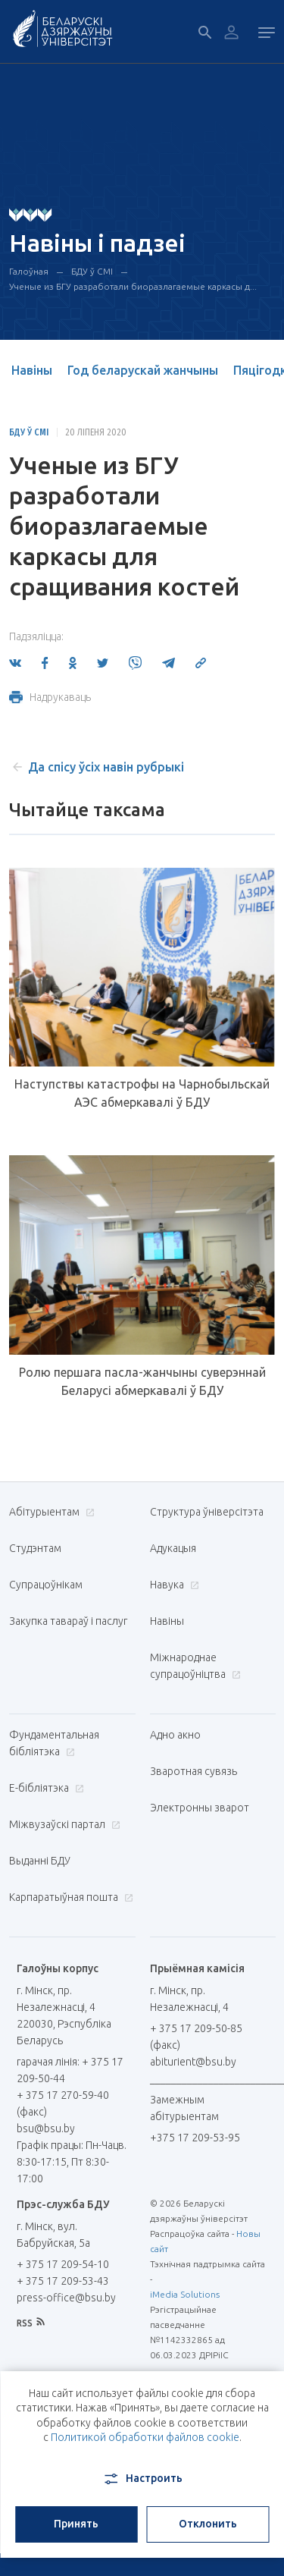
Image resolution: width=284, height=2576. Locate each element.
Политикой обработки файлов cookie (145, 2437)
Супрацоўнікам (46, 1585)
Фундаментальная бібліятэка (54, 1743)
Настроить (142, 2479)
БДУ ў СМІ (92, 271)
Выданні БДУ (39, 1861)
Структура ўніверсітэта (207, 1512)
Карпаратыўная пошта (69, 1897)
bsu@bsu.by (46, 2128)
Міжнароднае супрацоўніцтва (195, 1665)
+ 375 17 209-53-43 (63, 2281)
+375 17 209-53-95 (195, 2137)
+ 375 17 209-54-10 (63, 2264)
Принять (76, 2524)
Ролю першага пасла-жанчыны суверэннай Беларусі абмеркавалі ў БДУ (142, 1381)
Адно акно (175, 1735)
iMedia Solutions (185, 2294)
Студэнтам (35, 1548)
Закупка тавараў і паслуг (68, 1621)
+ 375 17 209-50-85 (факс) (196, 2036)
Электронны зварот (199, 1808)
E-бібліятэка (44, 1788)
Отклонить (208, 2524)
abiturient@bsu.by (193, 2062)
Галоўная (28, 271)
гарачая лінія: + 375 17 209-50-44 (70, 2070)
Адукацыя (173, 1548)
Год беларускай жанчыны (142, 370)
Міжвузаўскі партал (63, 1824)
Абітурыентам (50, 1512)
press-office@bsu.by (66, 2298)
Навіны (31, 370)
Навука (172, 1585)
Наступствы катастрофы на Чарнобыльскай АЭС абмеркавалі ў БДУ (142, 1093)
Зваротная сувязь (193, 1771)
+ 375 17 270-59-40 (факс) (63, 2103)
